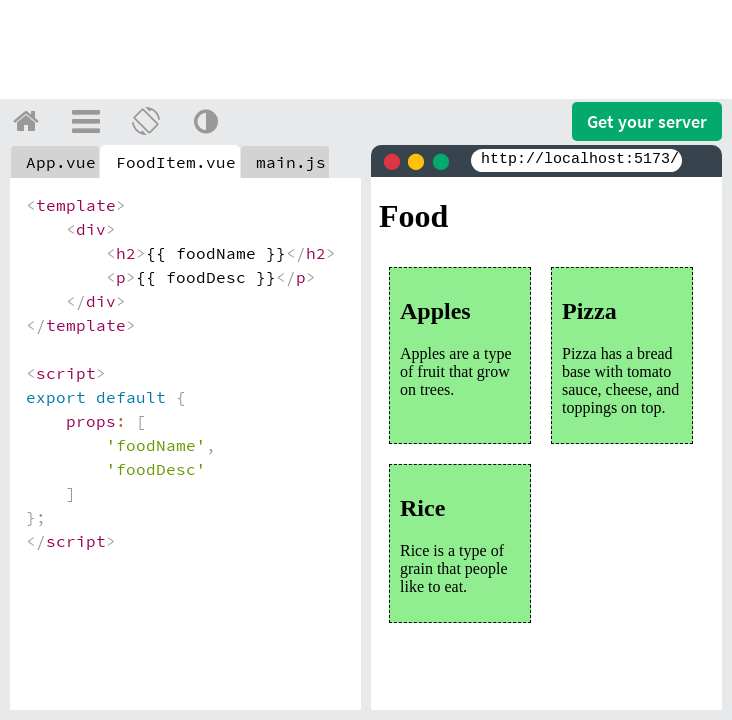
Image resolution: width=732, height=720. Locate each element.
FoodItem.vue (176, 162)
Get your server (647, 121)
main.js (291, 162)
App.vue (61, 162)
